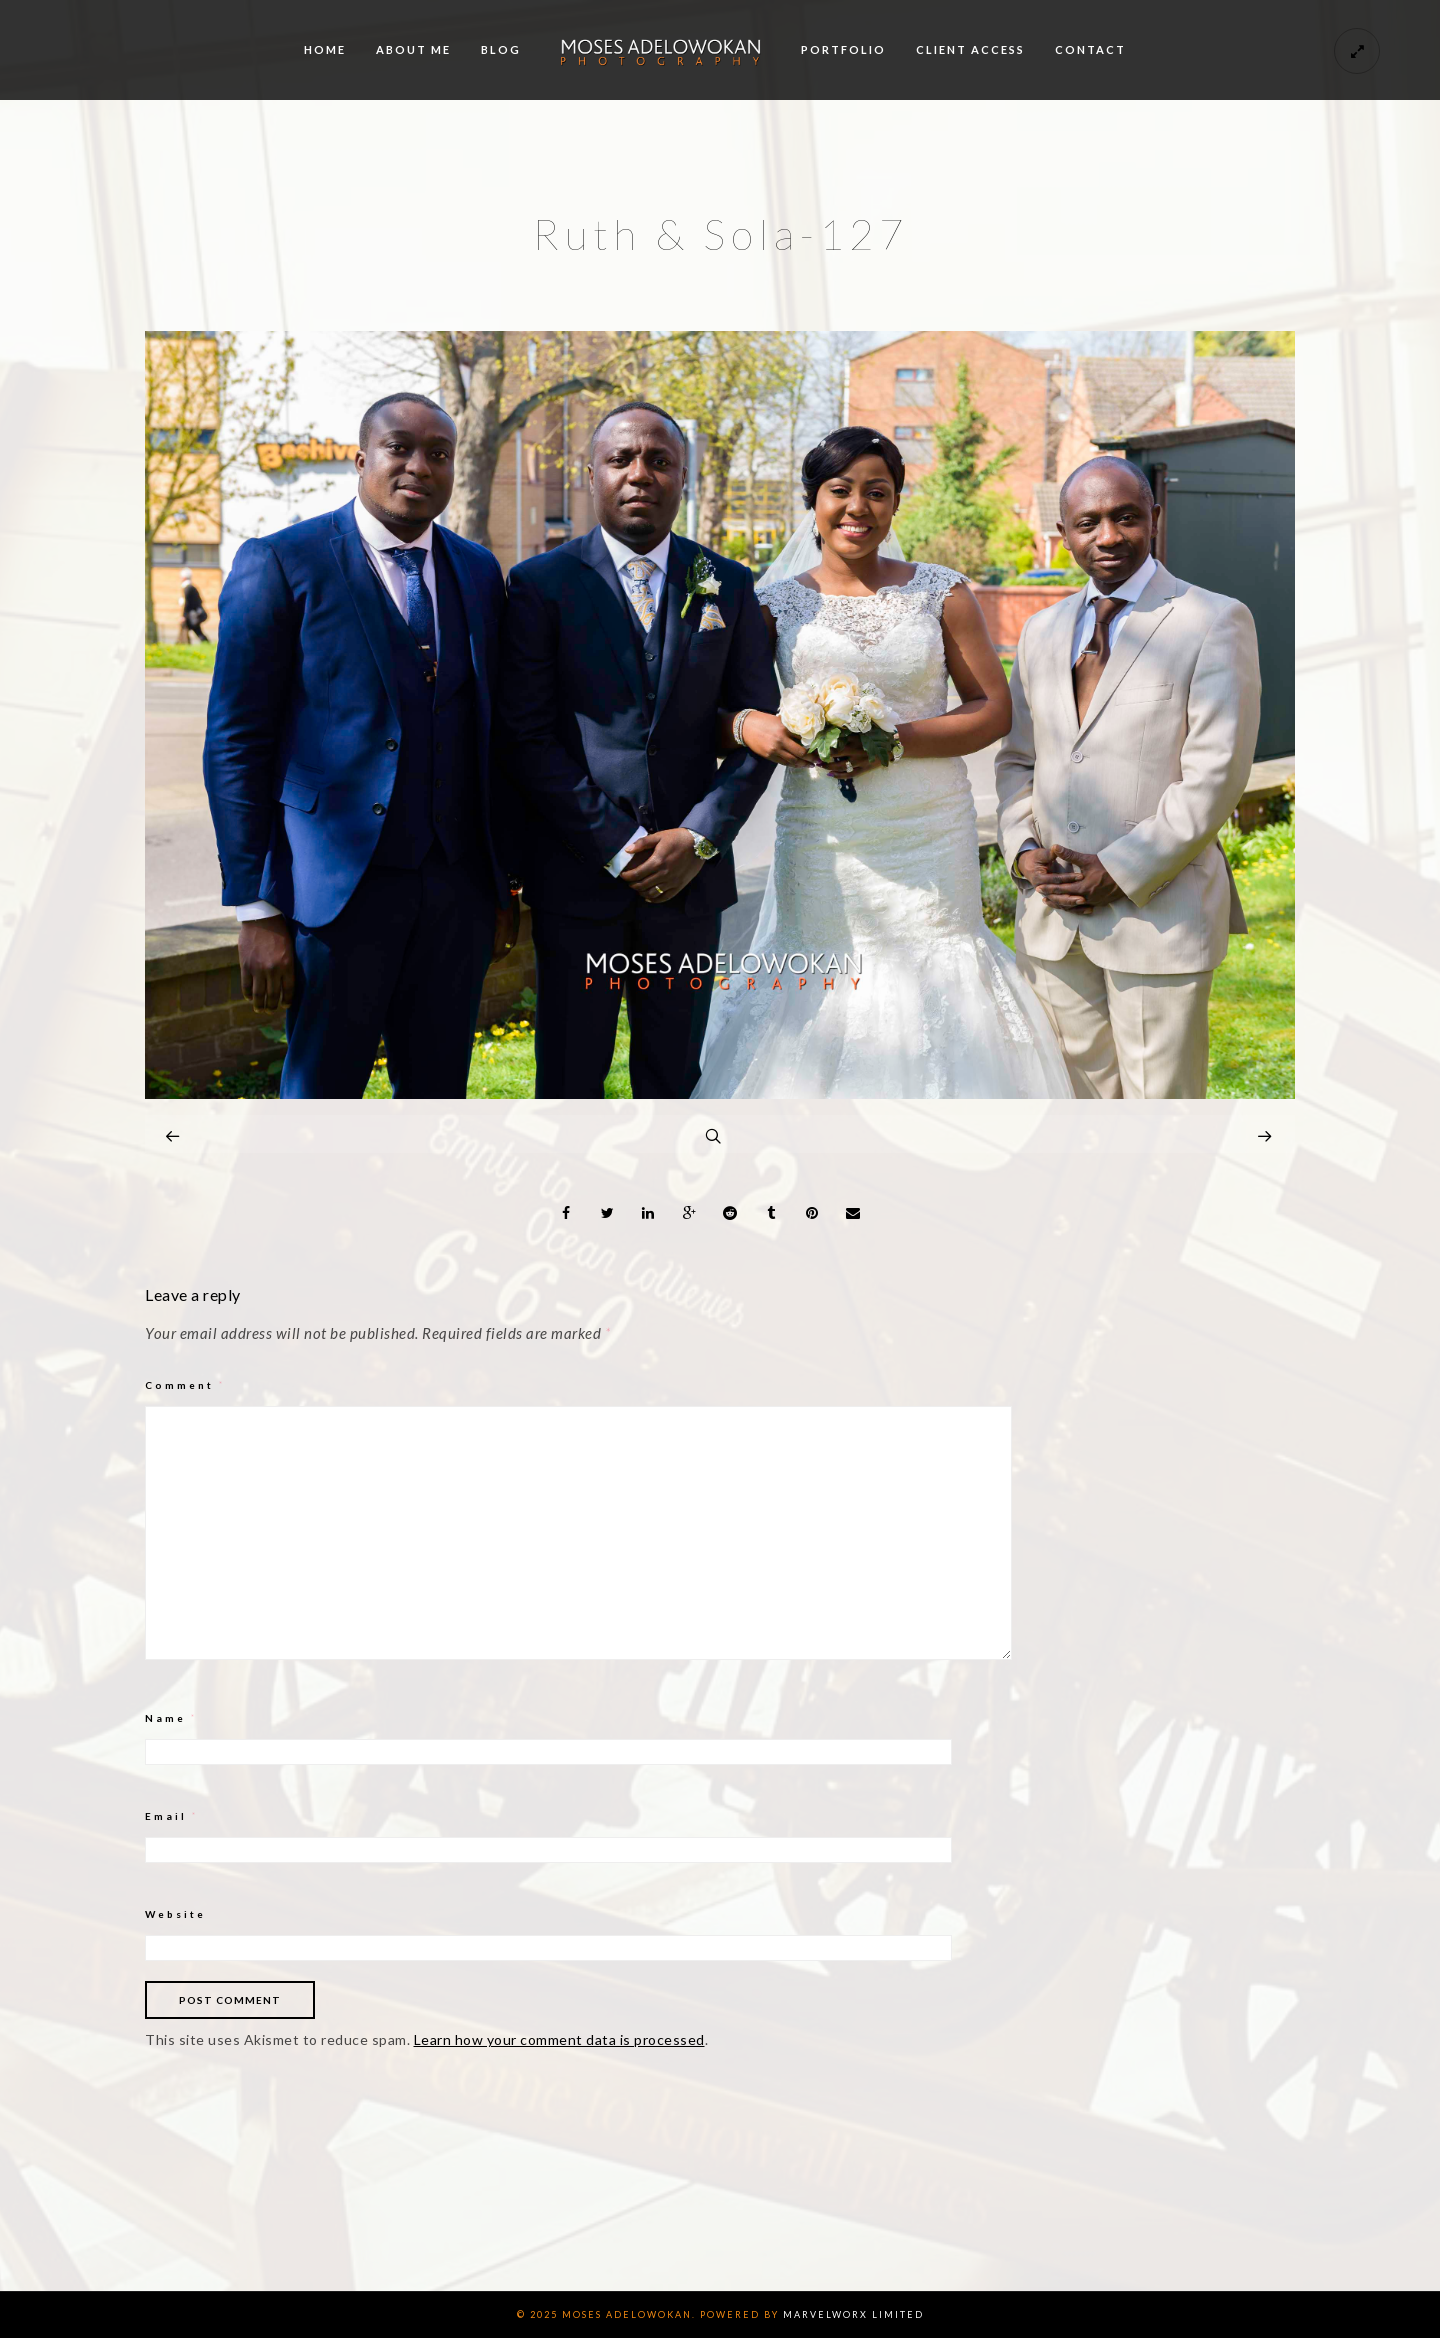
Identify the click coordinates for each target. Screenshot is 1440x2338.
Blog (501, 49)
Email (172, 1816)
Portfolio (843, 49)
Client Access (970, 49)
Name (171, 1718)
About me (413, 49)
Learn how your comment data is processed (559, 2039)
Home (325, 49)
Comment (185, 1385)
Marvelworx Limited (853, 2314)
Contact (1090, 49)
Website (175, 1914)
